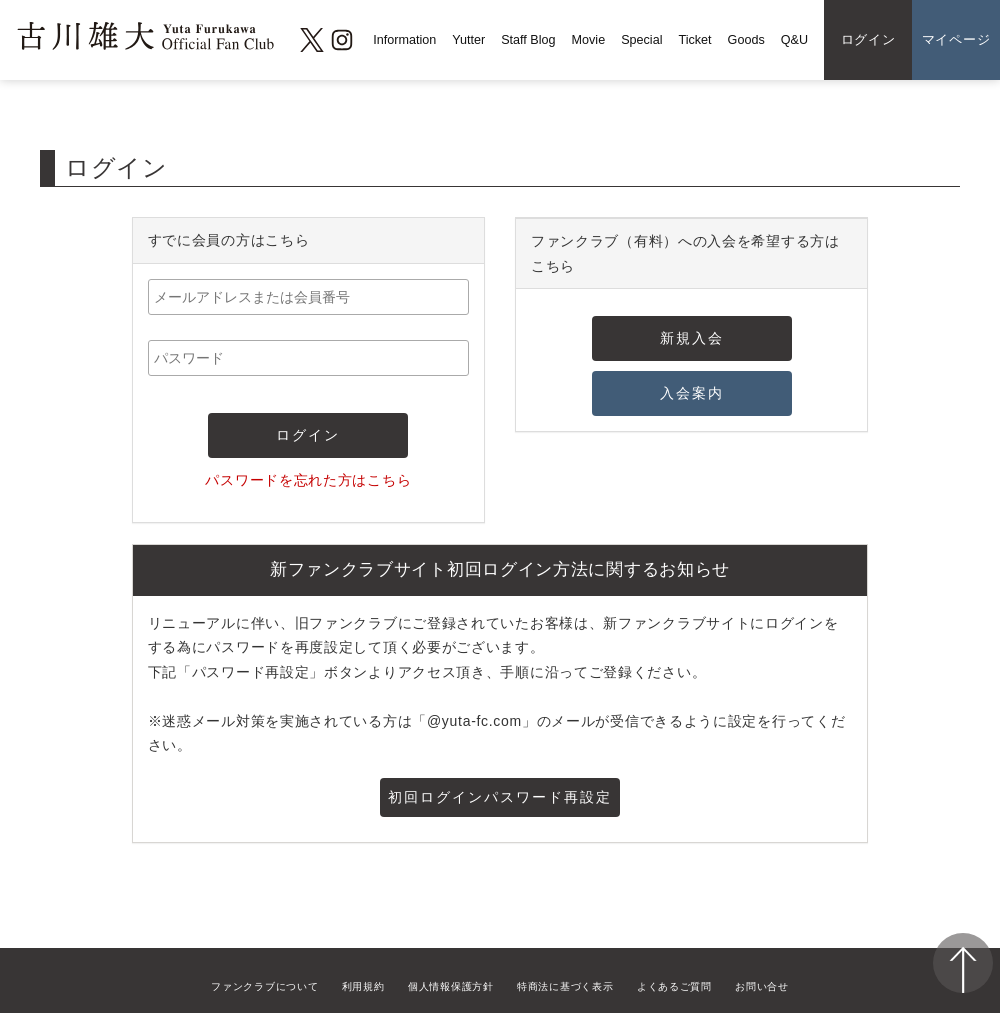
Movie (589, 40)
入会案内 (692, 393)
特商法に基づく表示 (565, 986)
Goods (746, 40)
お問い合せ (762, 986)
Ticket (694, 40)
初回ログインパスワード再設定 (499, 797)
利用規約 (363, 986)
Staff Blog (528, 40)
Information (404, 40)
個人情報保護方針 (451, 986)
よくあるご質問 (674, 986)
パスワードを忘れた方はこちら (308, 480)
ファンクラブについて (264, 986)
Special (641, 40)
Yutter (468, 40)
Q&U (794, 40)
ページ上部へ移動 (963, 963)
